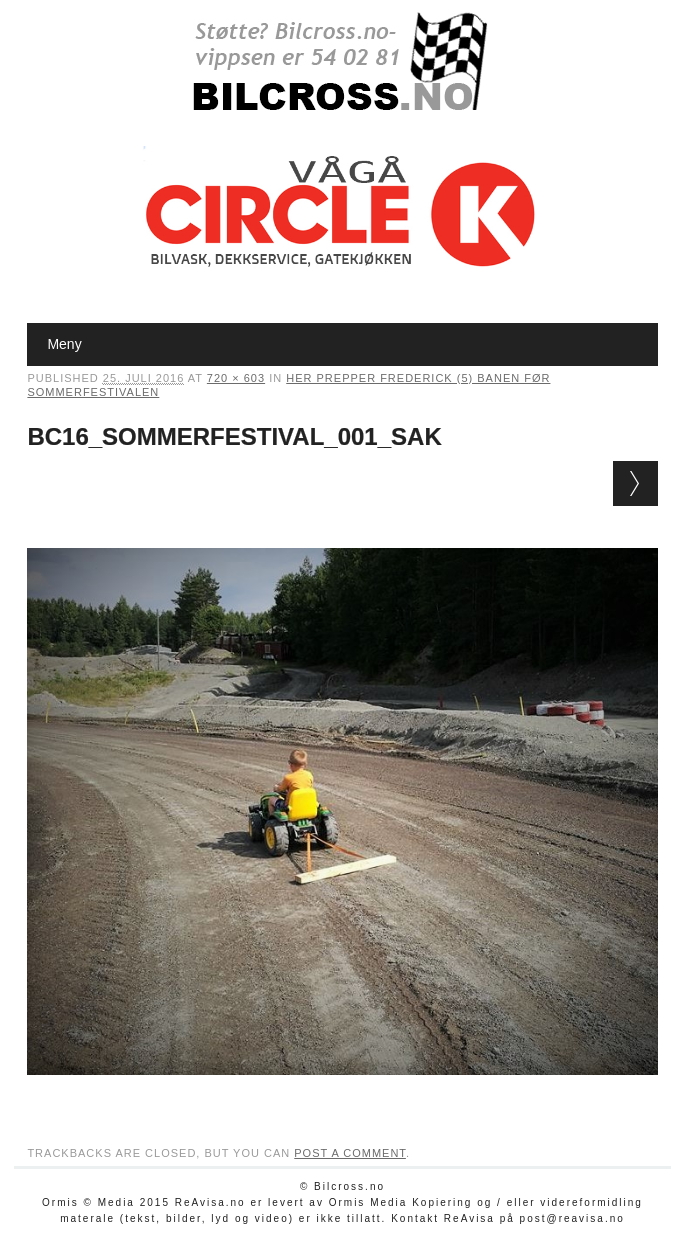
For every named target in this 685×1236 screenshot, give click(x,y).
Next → (635, 483)
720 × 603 (236, 378)
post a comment (350, 1153)
